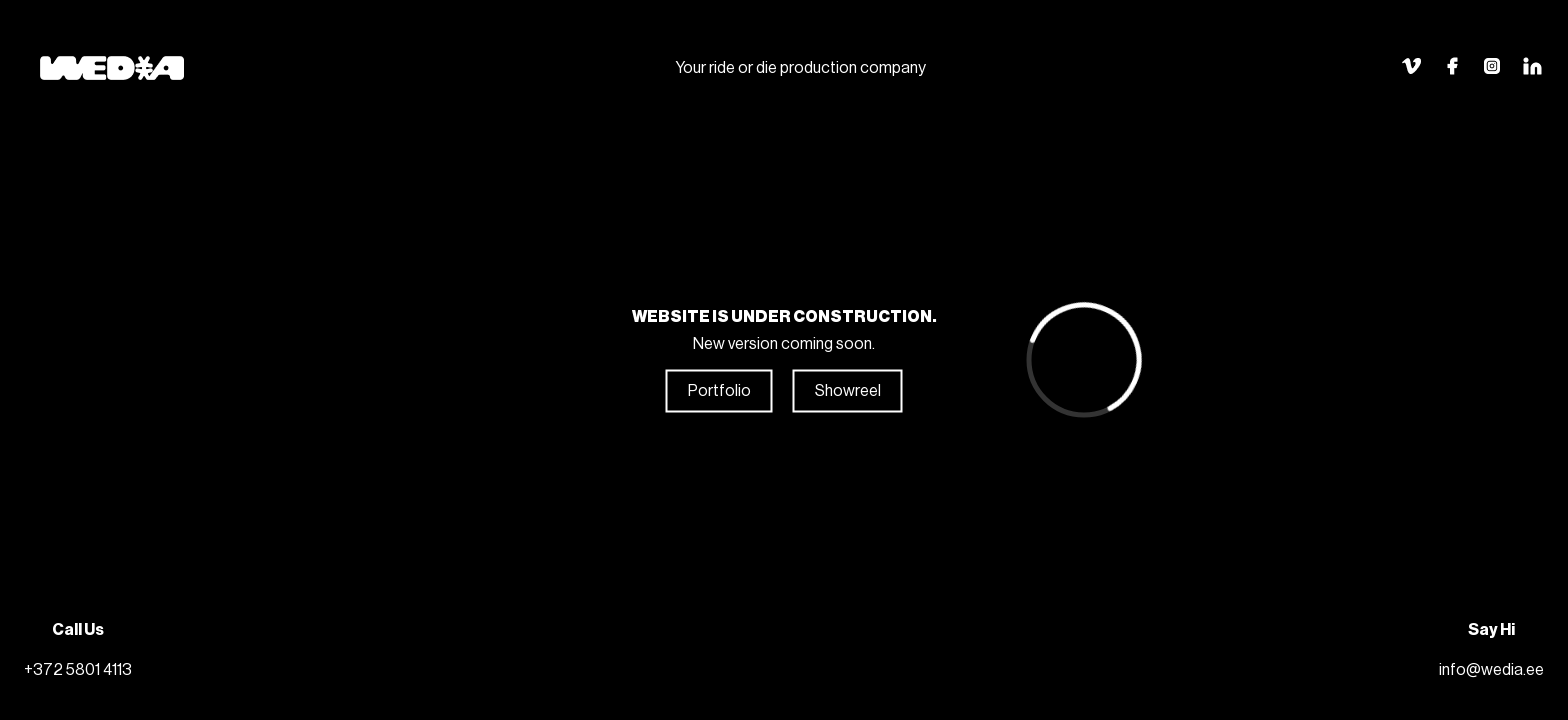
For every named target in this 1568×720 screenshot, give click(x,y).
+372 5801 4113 (78, 670)
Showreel (848, 391)
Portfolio (719, 391)
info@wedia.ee (1491, 670)
